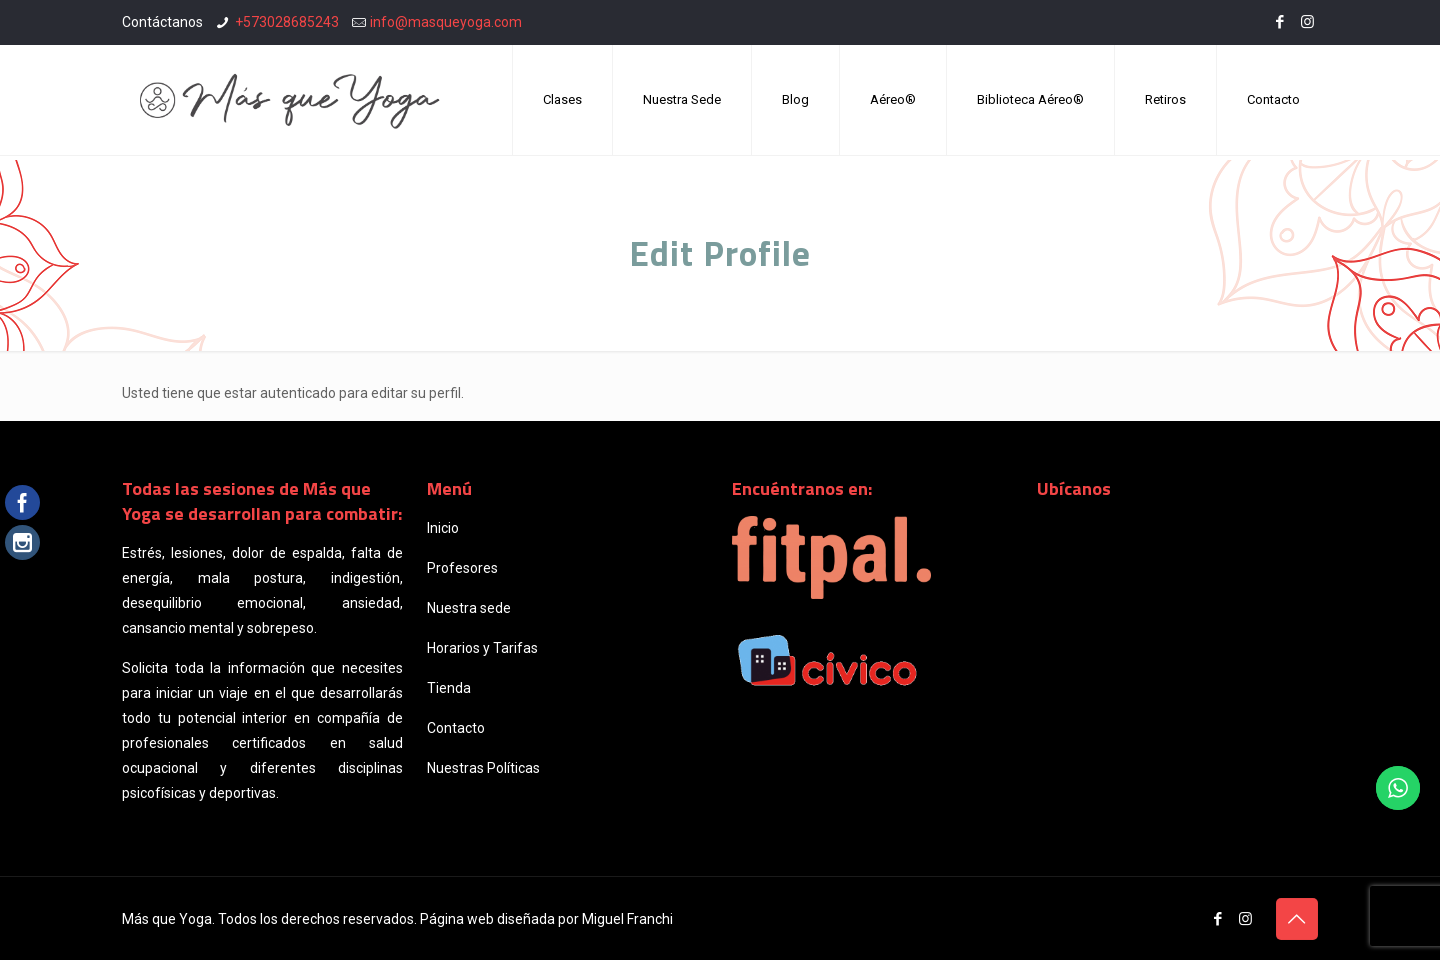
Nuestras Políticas (483, 768)
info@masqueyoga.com (446, 22)
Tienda (449, 688)
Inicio (443, 528)
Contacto (456, 728)
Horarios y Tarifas (482, 648)
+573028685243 (287, 22)
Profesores (462, 568)
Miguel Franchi (627, 919)
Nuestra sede (469, 608)
